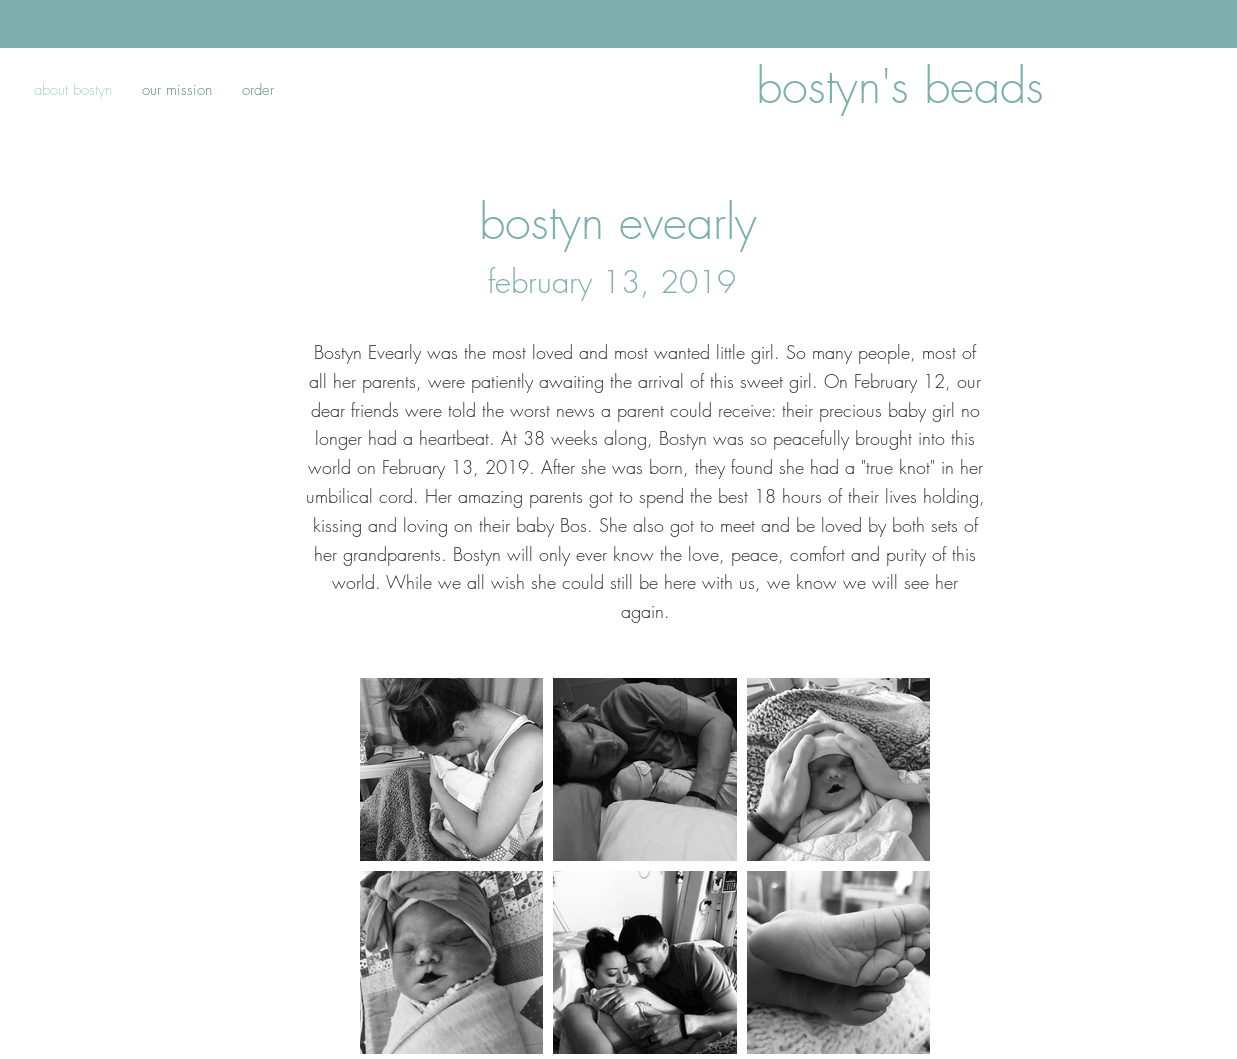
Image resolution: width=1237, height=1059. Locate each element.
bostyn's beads (900, 86)
